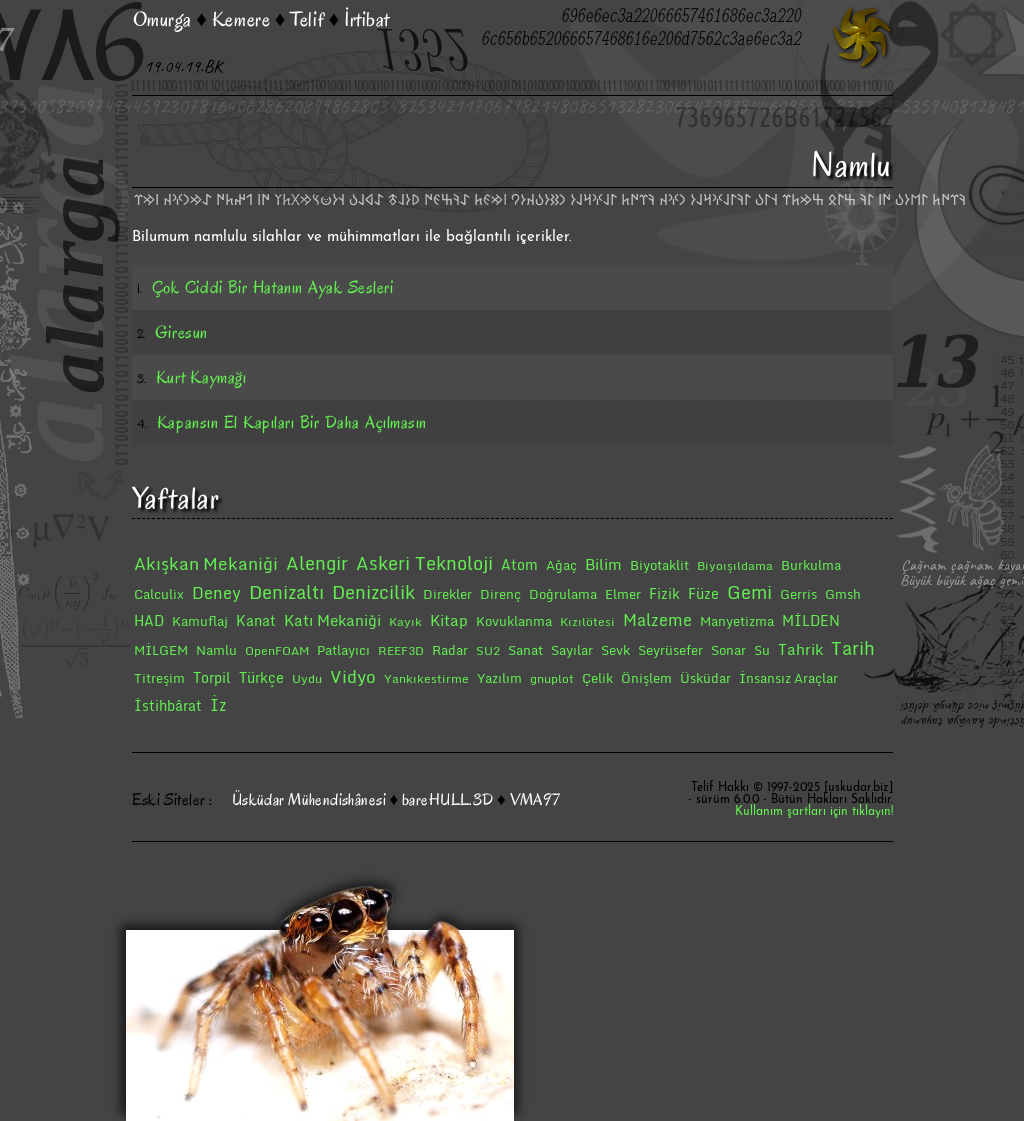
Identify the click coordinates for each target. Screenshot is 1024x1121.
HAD (149, 620)
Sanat (525, 650)
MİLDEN (811, 620)
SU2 (488, 650)
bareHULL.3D (448, 800)
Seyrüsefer (670, 650)
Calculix (159, 594)
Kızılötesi (587, 621)
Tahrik (800, 649)
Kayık (405, 621)
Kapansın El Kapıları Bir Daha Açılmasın (292, 422)
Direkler (447, 594)
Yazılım (499, 678)
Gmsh (843, 594)
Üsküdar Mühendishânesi (309, 800)
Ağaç (561, 565)
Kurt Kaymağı (201, 377)
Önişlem (646, 678)
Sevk (615, 650)
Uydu (307, 678)
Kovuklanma (514, 621)
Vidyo (353, 676)
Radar (450, 650)
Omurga (162, 19)
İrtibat (367, 19)
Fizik (664, 593)
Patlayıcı (343, 650)
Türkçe (261, 677)
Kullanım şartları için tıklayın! (814, 812)
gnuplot (552, 678)
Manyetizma (737, 621)
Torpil (212, 677)
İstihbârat (168, 705)
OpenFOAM (277, 650)
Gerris (798, 594)
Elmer (623, 594)
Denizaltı (286, 592)
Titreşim (159, 678)
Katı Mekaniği (332, 620)
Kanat (256, 620)
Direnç (500, 594)
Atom (519, 564)
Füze (703, 593)
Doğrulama (563, 594)
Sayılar (572, 650)
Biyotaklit (659, 565)
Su (762, 650)
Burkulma (811, 565)
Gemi (749, 592)
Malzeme (657, 620)
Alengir (317, 563)
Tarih (853, 648)
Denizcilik (373, 592)
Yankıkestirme (426, 678)
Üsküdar (705, 678)
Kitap (449, 620)
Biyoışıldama (735, 565)
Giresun (181, 332)
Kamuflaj (200, 621)
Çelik (597, 678)
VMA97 (535, 800)
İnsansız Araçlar (788, 678)
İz (218, 705)
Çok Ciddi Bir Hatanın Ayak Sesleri (272, 287)
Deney (216, 593)
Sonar (728, 650)
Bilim (603, 564)
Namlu (216, 650)
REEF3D (401, 650)
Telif (307, 19)
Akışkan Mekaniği (206, 563)
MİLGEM (161, 650)
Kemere (241, 19)
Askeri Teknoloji (424, 563)
